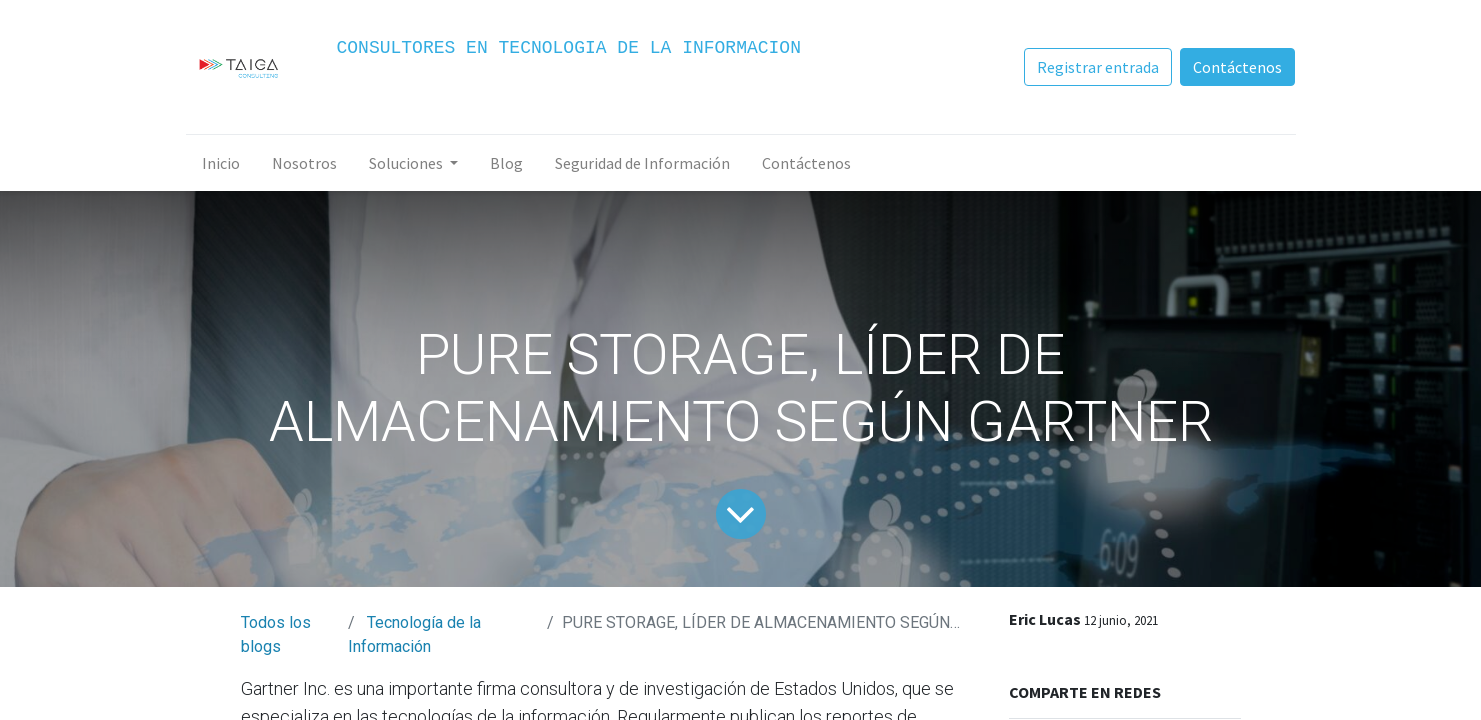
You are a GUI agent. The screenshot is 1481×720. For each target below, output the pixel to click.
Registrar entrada (1098, 67)
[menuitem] (221, 163)
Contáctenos (1237, 67)
